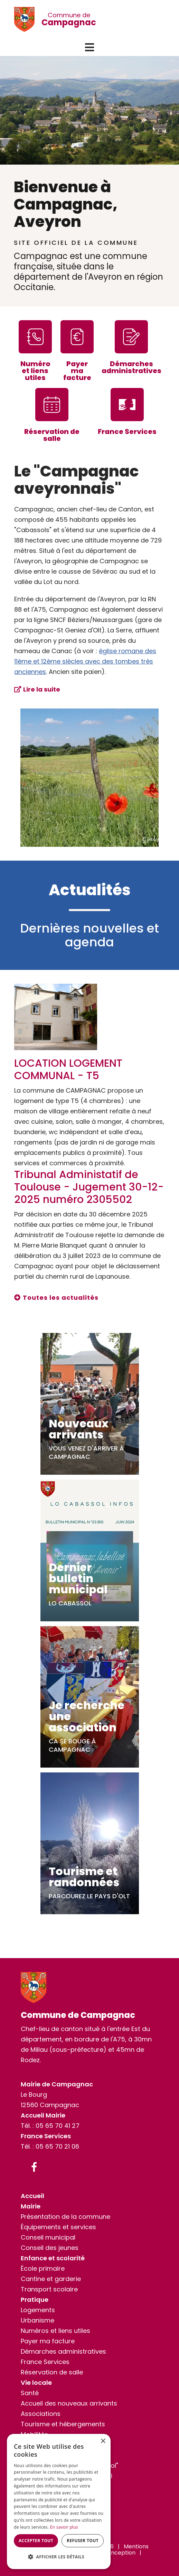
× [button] (102, 2441)
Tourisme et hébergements (63, 2424)
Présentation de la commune (65, 2216)
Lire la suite (41, 689)
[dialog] (59, 2501)
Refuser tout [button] (82, 2540)
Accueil (32, 2196)
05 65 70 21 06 (57, 2146)
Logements (38, 2310)
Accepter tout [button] (36, 2540)
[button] (89, 47)
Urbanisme (37, 2320)
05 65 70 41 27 (57, 2125)
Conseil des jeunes (49, 2247)
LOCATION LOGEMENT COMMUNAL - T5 (68, 1069)
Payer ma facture (48, 2341)
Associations (40, 2413)
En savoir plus (64, 2527)
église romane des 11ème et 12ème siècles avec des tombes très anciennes (85, 661)
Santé (30, 2393)
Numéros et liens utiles (55, 2330)
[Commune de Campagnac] (27, 19)
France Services (45, 2361)
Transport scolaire (49, 2289)
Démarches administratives (63, 2351)
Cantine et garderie (51, 2278)
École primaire (43, 2268)
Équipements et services (58, 2227)
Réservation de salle (52, 2372)
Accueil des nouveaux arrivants (69, 2403)
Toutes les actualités (60, 1297)
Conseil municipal (48, 2237)
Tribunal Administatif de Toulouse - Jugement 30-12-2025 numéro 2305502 (89, 1187)
